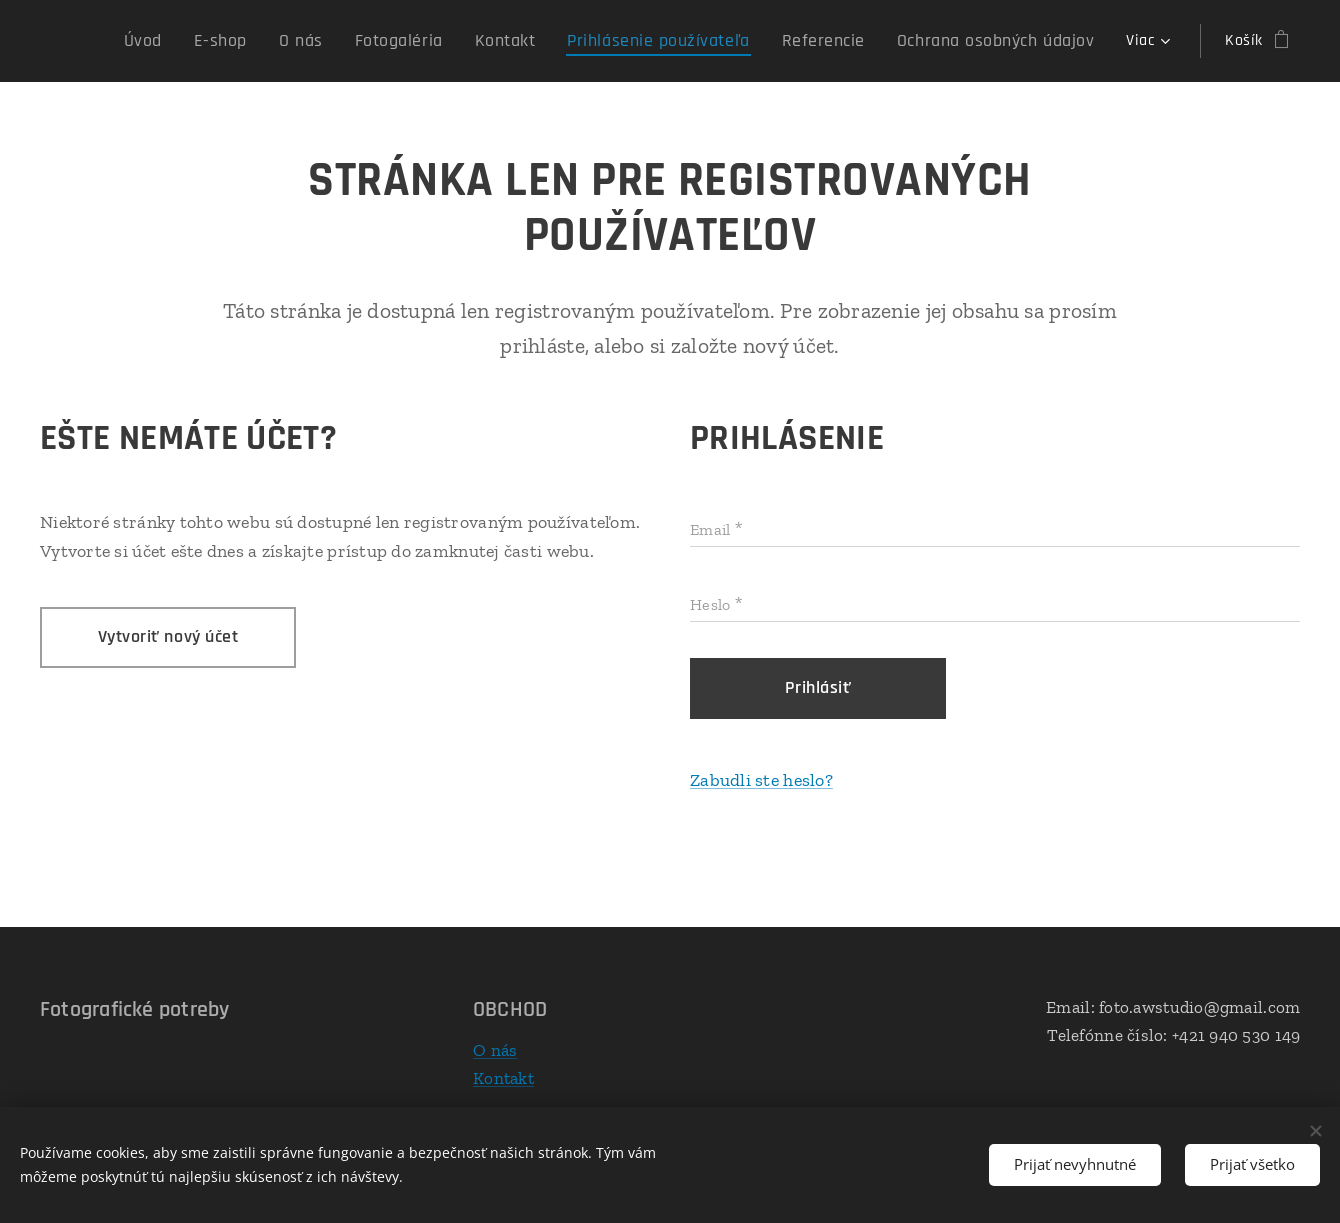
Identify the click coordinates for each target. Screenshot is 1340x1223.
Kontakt (503, 1077)
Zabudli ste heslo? (761, 780)
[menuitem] (226, 41)
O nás (495, 1050)
